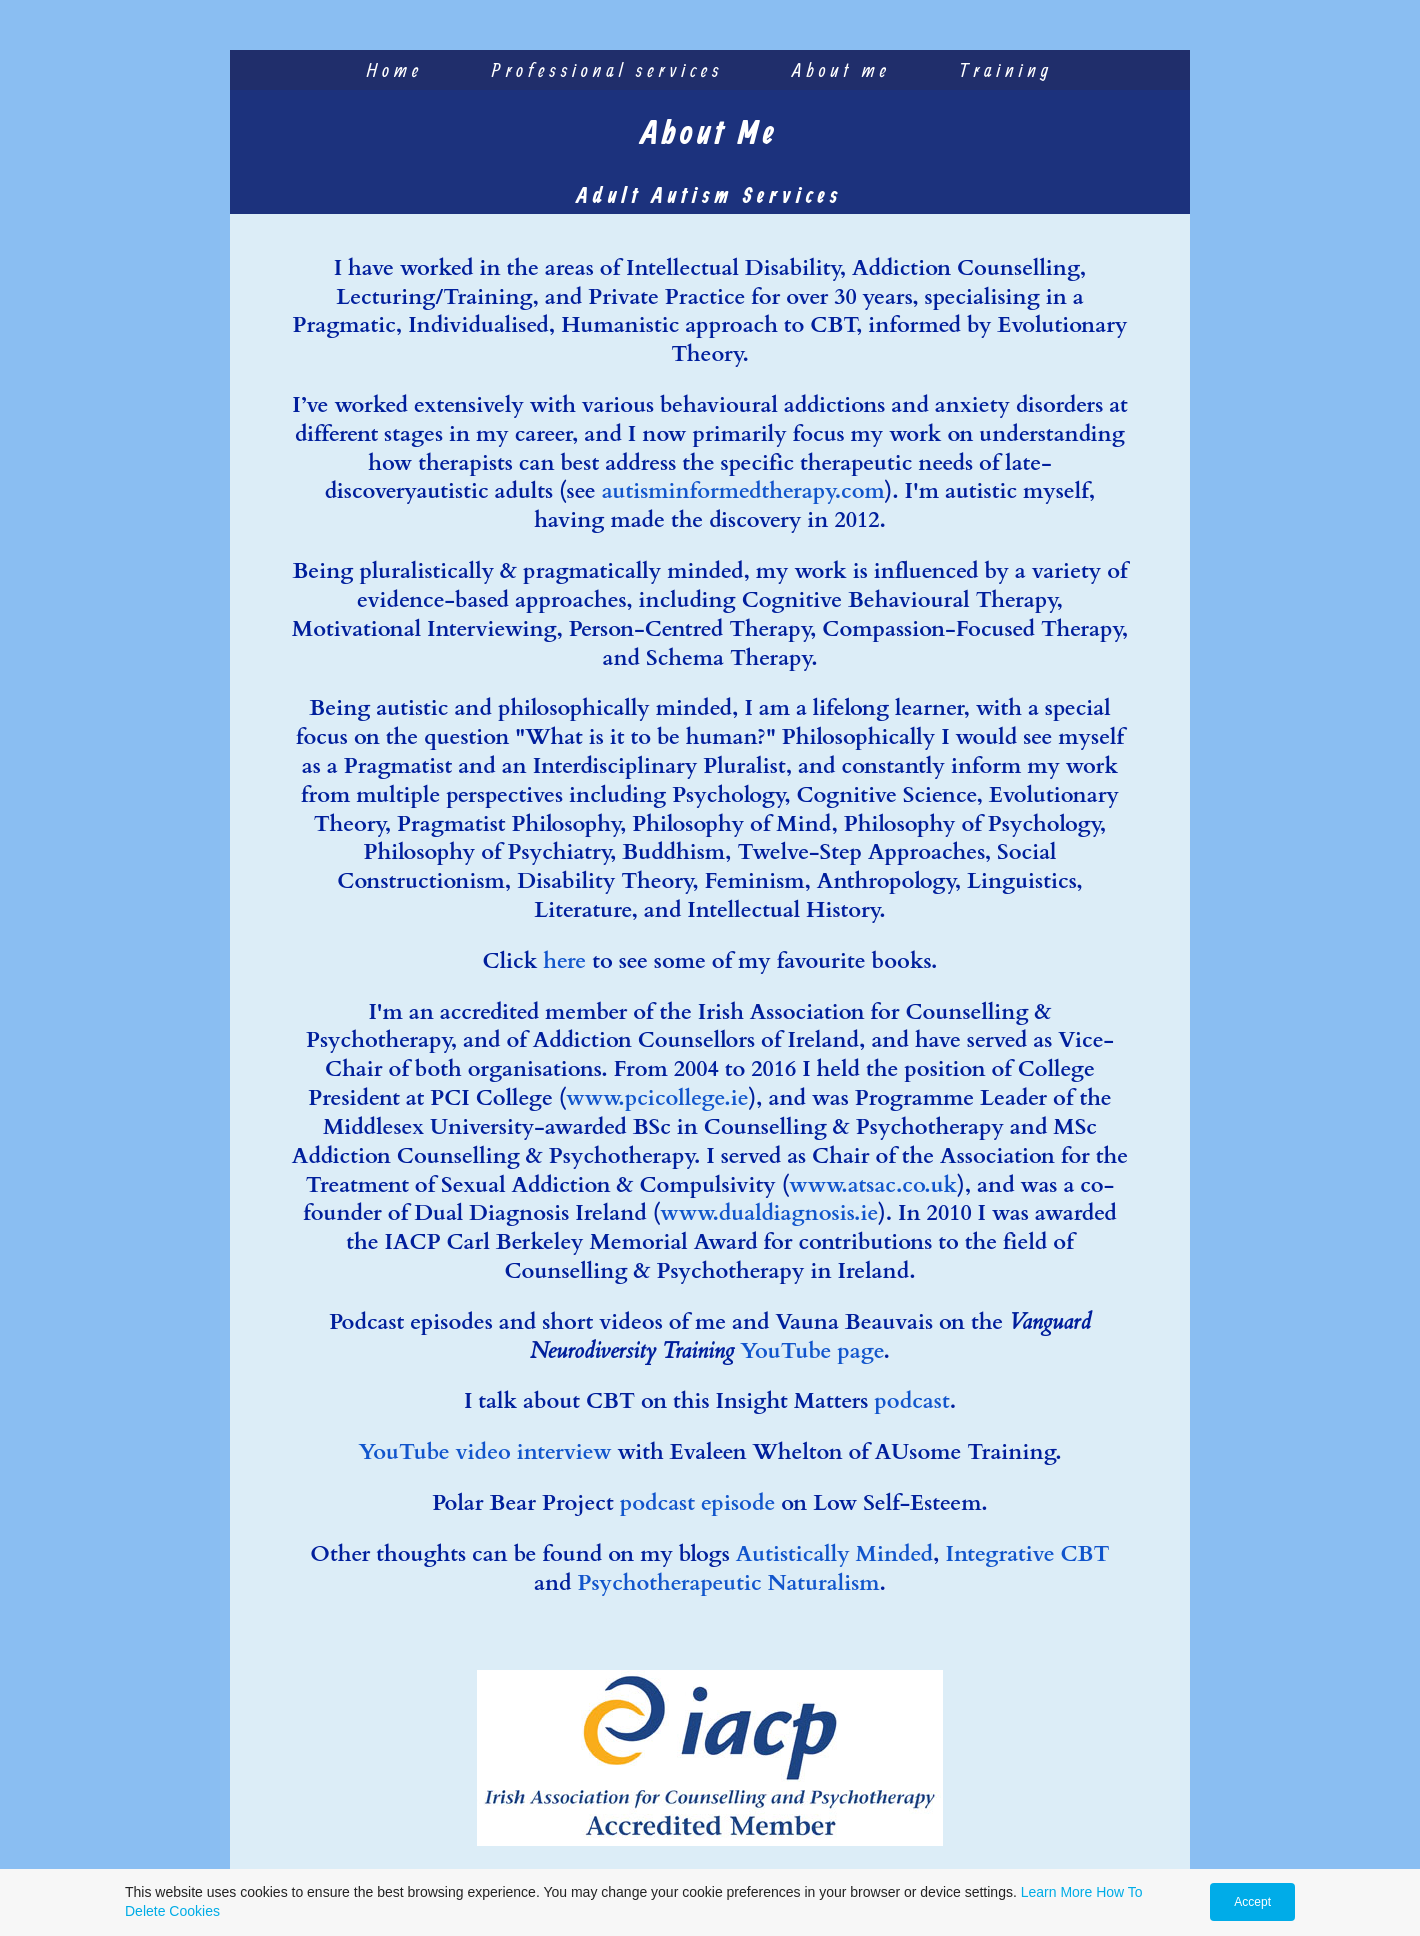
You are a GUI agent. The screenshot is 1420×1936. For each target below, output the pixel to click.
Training (1007, 69)
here (564, 961)
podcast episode (698, 1503)
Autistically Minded (834, 1554)
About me (841, 69)
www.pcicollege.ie (657, 1098)
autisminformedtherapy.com (743, 491)
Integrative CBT (1027, 1554)
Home (395, 69)
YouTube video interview (484, 1452)
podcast (911, 1401)
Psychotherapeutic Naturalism (729, 1583)
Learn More (1057, 1892)
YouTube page (811, 1351)
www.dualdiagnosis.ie (769, 1213)
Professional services (608, 69)
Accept (1252, 1902)
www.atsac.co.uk (873, 1185)
